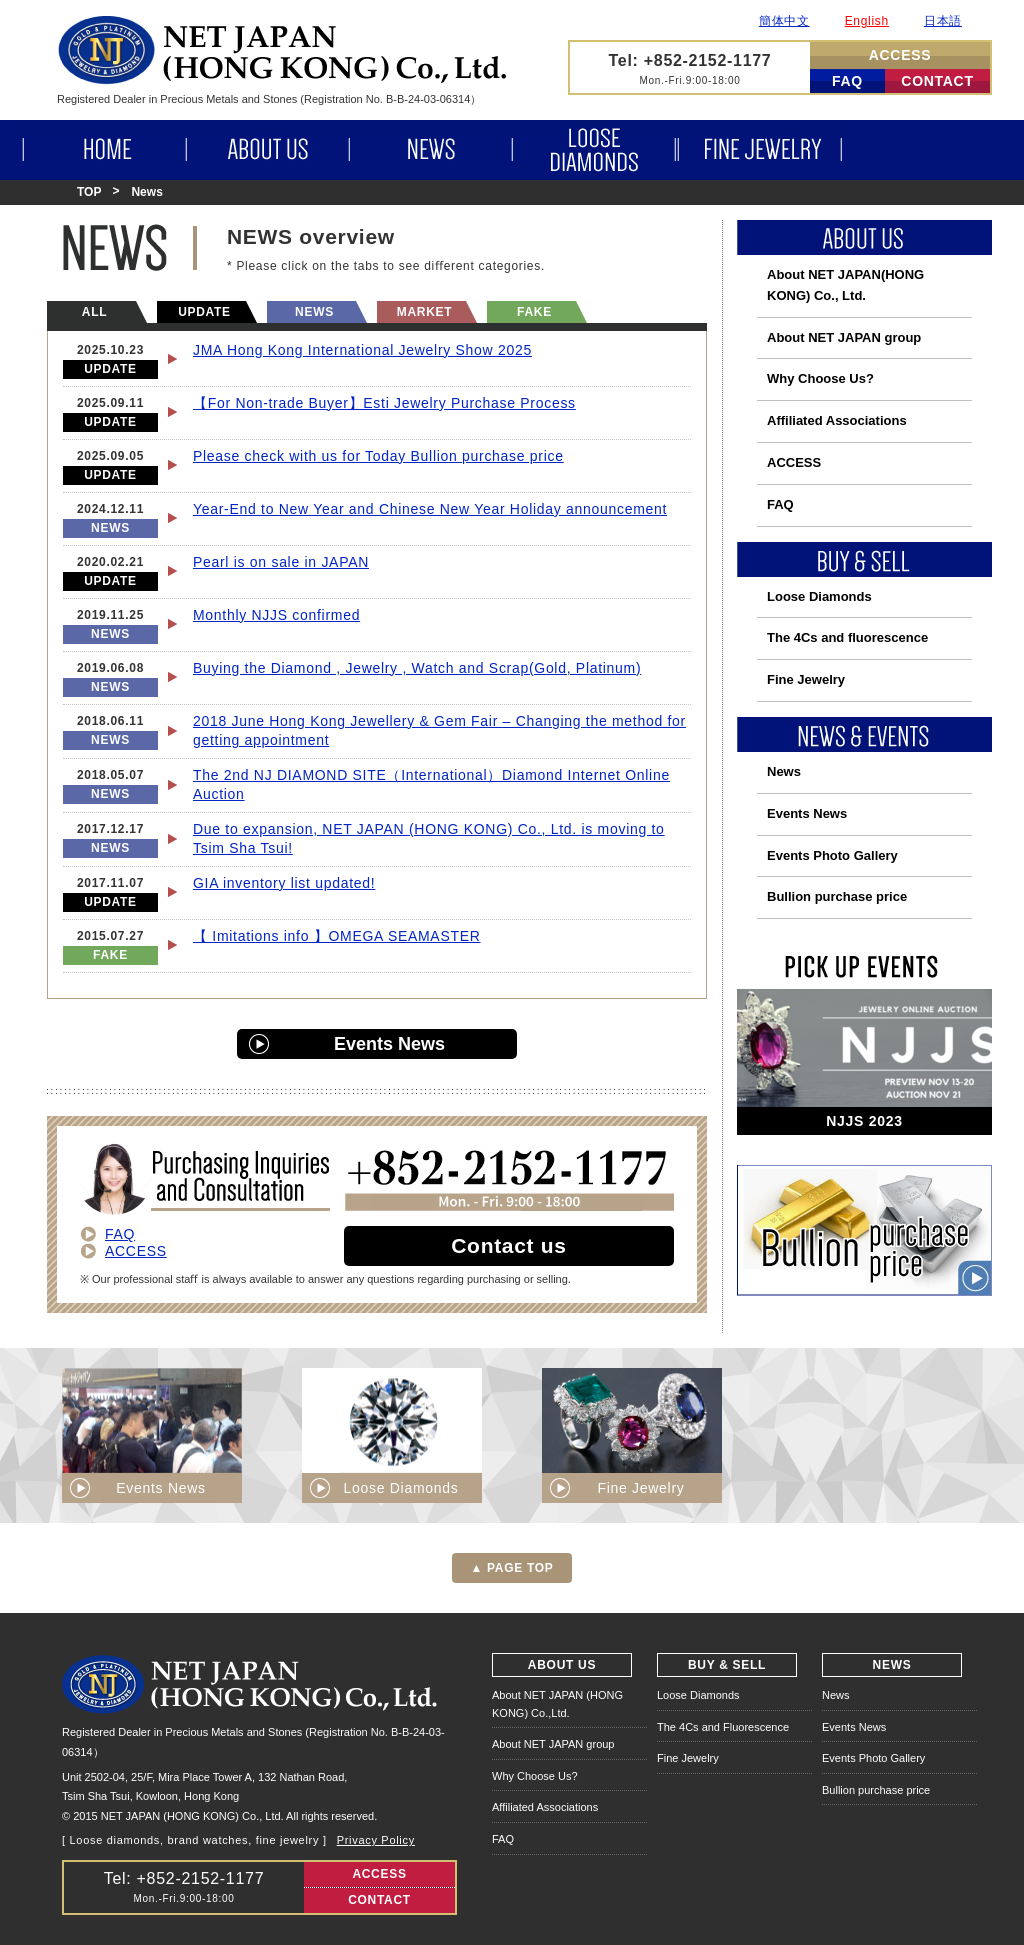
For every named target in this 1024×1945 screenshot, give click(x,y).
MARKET (425, 312)
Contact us (509, 1245)
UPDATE (204, 312)
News (784, 771)
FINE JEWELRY (762, 150)
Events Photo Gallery (832, 855)
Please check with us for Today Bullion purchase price (378, 456)
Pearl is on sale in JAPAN (281, 562)
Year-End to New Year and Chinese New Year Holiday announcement (430, 509)
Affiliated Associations (837, 420)
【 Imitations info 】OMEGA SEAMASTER (337, 936)
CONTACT (937, 81)
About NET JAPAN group (844, 337)
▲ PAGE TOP (511, 1568)
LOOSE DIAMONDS (594, 150)
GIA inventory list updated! (284, 883)
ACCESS (900, 55)
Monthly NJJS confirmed (276, 615)
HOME (102, 150)
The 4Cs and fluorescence (847, 637)
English (867, 21)
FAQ (847, 81)
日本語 (943, 21)
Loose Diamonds (819, 596)
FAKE (534, 312)
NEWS (429, 150)
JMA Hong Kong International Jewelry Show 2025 (362, 350)
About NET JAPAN (845, 285)
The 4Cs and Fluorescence (723, 1727)
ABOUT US (267, 150)
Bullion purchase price (837, 896)
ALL (94, 312)
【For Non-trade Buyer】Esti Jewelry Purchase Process (384, 403)
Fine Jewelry (806, 679)
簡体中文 (784, 21)
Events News (389, 1044)
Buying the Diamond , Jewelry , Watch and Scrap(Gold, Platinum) (417, 668)
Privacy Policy (376, 1840)
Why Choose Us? (820, 378)
